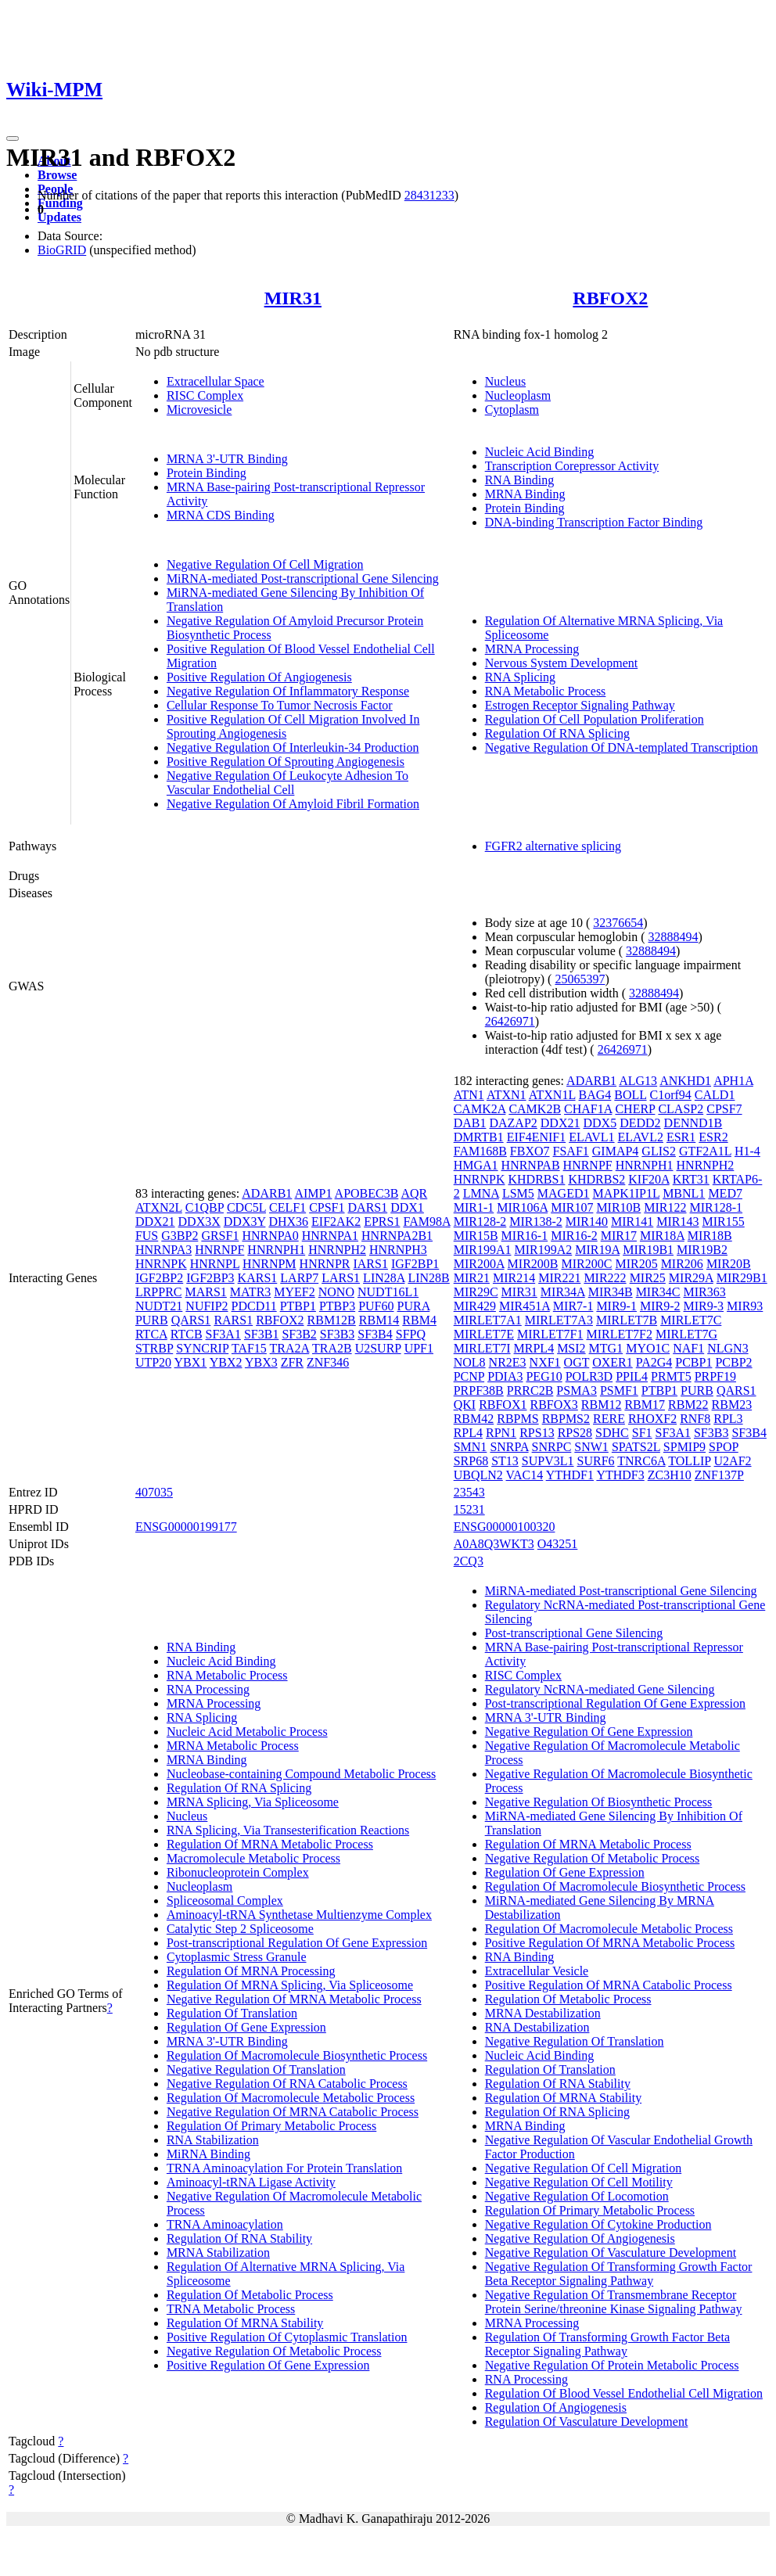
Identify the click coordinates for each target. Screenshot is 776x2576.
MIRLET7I (482, 1348)
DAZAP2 (513, 1123)
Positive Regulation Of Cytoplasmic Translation (287, 2337)
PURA (413, 1306)
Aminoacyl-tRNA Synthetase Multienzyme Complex (299, 1914)
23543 (469, 1492)
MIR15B (476, 1235)
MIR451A (524, 1306)
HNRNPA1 (330, 1235)
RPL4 (468, 1432)
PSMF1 (619, 1390)
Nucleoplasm (518, 395)
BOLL (630, 1094)
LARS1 (341, 1277)
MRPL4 (534, 1348)
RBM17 (644, 1404)
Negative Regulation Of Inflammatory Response (288, 691)
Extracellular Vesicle (537, 1971)
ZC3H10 (670, 1475)
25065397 (580, 979)
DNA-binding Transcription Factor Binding (594, 522)
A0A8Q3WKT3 (494, 1543)
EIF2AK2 (336, 1221)
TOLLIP (689, 1461)
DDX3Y (245, 1221)
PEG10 (544, 1376)
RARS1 (233, 1320)
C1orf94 (671, 1094)
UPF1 (418, 1348)
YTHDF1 (570, 1475)
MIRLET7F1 (550, 1334)
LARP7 (299, 1277)
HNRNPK (161, 1263)
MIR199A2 (543, 1249)
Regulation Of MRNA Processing (251, 1971)
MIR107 (572, 1207)
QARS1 (191, 1320)
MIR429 (475, 1306)
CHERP (635, 1109)
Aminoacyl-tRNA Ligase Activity (251, 2182)
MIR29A (691, 1277)
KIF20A (648, 1179)
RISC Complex (205, 395)
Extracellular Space (215, 381)
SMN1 (470, 1446)
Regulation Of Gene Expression (246, 2027)
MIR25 (648, 1277)
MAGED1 (563, 1193)
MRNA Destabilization (543, 2013)
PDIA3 (505, 1376)
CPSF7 (724, 1109)
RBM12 (601, 1404)
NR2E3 (507, 1362)
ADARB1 (267, 1193)
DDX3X (199, 1221)
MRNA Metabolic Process (233, 1745)
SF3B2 (299, 1334)
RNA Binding (519, 480)
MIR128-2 (480, 1221)
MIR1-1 (474, 1207)
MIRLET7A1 (488, 1320)
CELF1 (287, 1207)
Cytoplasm (512, 409)
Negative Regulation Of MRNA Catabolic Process (293, 2111)
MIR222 (605, 1277)
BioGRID (62, 250)
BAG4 (595, 1094)
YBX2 (226, 1362)
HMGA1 (476, 1165)
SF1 (642, 1432)
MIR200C (587, 1263)
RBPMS (517, 1418)
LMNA (481, 1193)
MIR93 (745, 1306)
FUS (146, 1235)
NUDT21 (158, 1306)
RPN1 (501, 1432)
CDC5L (246, 1207)
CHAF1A (588, 1109)
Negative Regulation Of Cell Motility (579, 2182)
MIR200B (533, 1263)
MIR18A (662, 1235)
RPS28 (575, 1432)
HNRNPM (269, 1263)
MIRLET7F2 (619, 1334)
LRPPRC (158, 1292)
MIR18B (710, 1235)
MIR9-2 (660, 1306)
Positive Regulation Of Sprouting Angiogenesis (285, 761)
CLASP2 (680, 1109)
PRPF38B (479, 1390)
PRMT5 (671, 1376)
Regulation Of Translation (232, 2013)
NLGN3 (727, 1348)
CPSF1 (326, 1207)
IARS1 (370, 1263)
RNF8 (695, 1418)
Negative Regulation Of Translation (256, 2069)
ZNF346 (328, 1362)
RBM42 (474, 1418)
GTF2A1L (705, 1151)
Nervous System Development (561, 663)
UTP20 (153, 1362)
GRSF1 (220, 1235)
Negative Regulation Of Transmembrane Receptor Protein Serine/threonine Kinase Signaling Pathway (613, 2302)
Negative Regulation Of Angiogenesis (580, 2238)
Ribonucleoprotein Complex (238, 1872)
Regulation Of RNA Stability (239, 2238)
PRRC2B (530, 1390)
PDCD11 (254, 1306)
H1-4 (747, 1151)
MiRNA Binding (208, 2154)
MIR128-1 (716, 1207)
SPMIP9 (684, 1446)
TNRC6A (641, 1461)
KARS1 (258, 1277)
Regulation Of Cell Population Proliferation (594, 719)
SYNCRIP (202, 1348)
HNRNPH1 (276, 1249)
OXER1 (612, 1362)
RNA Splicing (520, 677)
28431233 (429, 195)
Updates (59, 217)
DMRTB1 (479, 1137)
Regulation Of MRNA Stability (245, 2323)
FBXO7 (530, 1151)
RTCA (151, 1334)
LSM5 (518, 1193)
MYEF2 (294, 1292)
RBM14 (379, 1320)
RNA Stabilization (213, 2140)
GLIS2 (658, 1151)
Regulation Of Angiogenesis (556, 2407)
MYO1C (648, 1348)
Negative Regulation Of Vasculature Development (610, 2252)
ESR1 (680, 1137)
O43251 (557, 1543)
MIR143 (677, 1221)
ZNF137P (719, 1475)
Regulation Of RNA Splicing (557, 733)
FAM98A (426, 1221)
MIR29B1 (742, 1277)
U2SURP (378, 1348)
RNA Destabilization (537, 2027)
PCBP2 (733, 1362)
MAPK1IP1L (626, 1193)
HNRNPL (214, 1263)
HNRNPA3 (163, 1249)
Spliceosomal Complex (225, 1900)
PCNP (469, 1376)
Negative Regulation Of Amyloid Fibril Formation (293, 803)
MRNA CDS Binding (221, 515)
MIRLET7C (690, 1320)
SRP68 (471, 1461)
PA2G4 (654, 1362)
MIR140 (587, 1221)
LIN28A (383, 1277)
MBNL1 (684, 1193)
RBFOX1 (502, 1404)
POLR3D (589, 1376)
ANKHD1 (685, 1080)
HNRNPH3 (398, 1249)
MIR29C (476, 1292)
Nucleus (505, 381)
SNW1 (591, 1446)
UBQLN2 (478, 1475)
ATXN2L (158, 1207)
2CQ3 (468, 1561)
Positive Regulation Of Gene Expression (268, 2365)
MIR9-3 (704, 1306)
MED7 (725, 1193)
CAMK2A (480, 1109)
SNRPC (552, 1446)
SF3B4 (374, 1334)
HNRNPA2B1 (397, 1235)
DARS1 (368, 1207)
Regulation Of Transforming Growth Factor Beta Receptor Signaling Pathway (607, 2344)
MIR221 (559, 1277)
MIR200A (479, 1263)
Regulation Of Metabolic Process (250, 2294)
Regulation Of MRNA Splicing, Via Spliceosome (290, 1985)
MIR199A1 (483, 1249)
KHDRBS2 (596, 1179)
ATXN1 (506, 1094)
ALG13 (638, 1080)
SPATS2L (636, 1446)
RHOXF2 (652, 1418)
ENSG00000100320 (504, 1526)
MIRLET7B (626, 1320)
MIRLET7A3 (559, 1320)
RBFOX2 (610, 298)
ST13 (505, 1461)
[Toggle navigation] (12, 138)
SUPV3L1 (548, 1461)
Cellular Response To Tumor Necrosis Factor (280, 705)
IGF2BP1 (415, 1263)
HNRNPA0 (270, 1235)
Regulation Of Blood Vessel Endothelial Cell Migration (624, 2393)
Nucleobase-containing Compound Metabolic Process (301, 1773)
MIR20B (728, 1263)
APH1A (733, 1080)
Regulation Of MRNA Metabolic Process (270, 1844)
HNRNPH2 (337, 1249)
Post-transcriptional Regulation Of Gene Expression (297, 1942)
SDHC (612, 1432)
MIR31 (293, 298)
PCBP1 (693, 1362)
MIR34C (658, 1292)
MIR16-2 (574, 1235)
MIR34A (563, 1292)
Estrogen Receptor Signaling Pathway (580, 705)
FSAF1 (571, 1151)
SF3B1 (261, 1334)
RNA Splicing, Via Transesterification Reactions (288, 1830)
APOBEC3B (367, 1193)
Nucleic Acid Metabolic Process (247, 1731)
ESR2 (713, 1137)
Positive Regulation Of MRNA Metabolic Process (610, 1942)
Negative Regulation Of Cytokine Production (598, 2224)
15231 (469, 1509)
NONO (336, 1292)
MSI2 (571, 1348)
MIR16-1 (524, 1235)
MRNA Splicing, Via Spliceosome (253, 1802)
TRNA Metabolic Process (231, 2309)
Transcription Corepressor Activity (572, 465)
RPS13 (536, 1432)
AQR (414, 1193)
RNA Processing (208, 1689)
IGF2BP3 (210, 1277)
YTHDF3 (620, 1475)
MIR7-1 (573, 1306)
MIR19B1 (648, 1249)
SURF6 (596, 1461)
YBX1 (190, 1362)
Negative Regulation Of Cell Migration (265, 564)
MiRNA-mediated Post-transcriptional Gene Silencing (303, 578)
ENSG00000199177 (186, 1526)
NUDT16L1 (388, 1292)
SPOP (723, 1446)
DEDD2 (640, 1123)
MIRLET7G (686, 1334)
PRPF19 (715, 1376)
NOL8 (470, 1362)
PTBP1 (298, 1306)
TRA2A (290, 1348)
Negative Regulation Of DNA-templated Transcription (621, 747)
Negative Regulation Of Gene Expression (589, 1731)
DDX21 (155, 1221)
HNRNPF (219, 1249)
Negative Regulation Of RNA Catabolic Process (287, 2083)
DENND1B (693, 1123)
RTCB (187, 1334)
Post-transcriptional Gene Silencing (574, 1633)
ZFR (292, 1362)
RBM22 (688, 1404)
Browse (57, 174)
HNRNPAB (530, 1165)
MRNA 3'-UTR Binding (227, 458)
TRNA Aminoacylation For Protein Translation (284, 2168)
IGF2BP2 (159, 1277)
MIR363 (705, 1292)
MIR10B (618, 1207)
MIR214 (514, 1277)
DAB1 (470, 1123)
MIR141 (632, 1221)
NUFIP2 (206, 1306)
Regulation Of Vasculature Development (586, 2421)
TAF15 (249, 1348)
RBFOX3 (553, 1404)
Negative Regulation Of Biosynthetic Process (599, 1802)
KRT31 (691, 1179)
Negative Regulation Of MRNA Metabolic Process (294, 1999)
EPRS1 (382, 1221)
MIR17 (619, 1235)
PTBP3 (337, 1306)
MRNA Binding (525, 494)
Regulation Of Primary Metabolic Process (271, 2125)
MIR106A (522, 1207)
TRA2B (332, 1348)
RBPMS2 (566, 1418)
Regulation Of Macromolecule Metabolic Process (291, 2097)
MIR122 (665, 1207)
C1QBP (204, 1207)
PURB (151, 1320)
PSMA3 (576, 1390)
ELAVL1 (591, 1137)
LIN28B (428, 1277)
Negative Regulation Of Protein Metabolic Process (612, 2365)
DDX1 (407, 1207)
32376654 (618, 922)
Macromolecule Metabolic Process (253, 1858)
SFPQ (411, 1334)
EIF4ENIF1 (536, 1137)
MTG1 (606, 1348)
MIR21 (472, 1277)
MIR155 (723, 1221)
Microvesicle (199, 409)
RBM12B (331, 1320)
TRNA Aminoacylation (225, 2224)
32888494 (673, 936)
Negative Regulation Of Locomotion (577, 2196)
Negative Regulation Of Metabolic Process (274, 2351)
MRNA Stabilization (218, 2252)
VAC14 (525, 1475)
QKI (465, 1404)
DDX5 (599, 1123)
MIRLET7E (484, 1334)
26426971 (510, 1021)
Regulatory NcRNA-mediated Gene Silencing (600, 1689)
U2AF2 (733, 1461)
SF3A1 (223, 1334)
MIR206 (682, 1263)
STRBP (154, 1348)
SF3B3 (337, 1334)
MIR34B (610, 1292)
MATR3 (250, 1292)
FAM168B (480, 1151)
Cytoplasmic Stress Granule (237, 1956)
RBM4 (419, 1320)
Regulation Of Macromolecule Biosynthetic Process (297, 2055)
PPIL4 (632, 1376)
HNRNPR (325, 1263)
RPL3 (727, 1418)
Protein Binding (206, 473)
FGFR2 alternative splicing (553, 846)
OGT (577, 1362)
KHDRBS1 (536, 1179)
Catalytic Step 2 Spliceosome (240, 1928)
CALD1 (715, 1094)
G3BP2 (179, 1235)
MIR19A (597, 1249)
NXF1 (545, 1362)
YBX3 (261, 1362)
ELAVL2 (640, 1137)
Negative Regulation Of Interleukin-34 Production (293, 747)
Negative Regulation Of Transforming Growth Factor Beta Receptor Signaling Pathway (619, 2273)
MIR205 (636, 1263)
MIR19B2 (702, 1249)
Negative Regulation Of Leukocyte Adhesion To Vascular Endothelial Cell (287, 782)
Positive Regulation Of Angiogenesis (259, 677)
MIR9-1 (616, 1306)
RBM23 (732, 1404)
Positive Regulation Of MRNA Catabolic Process (608, 1985)
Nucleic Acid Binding (540, 451)
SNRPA (509, 1446)
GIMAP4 (615, 1151)
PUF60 (375, 1306)
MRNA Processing (532, 649)
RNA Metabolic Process (545, 691)
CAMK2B (534, 1109)
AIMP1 (313, 1193)
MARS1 (205, 1292)
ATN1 (469, 1094)
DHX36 (288, 1221)
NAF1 (688, 1348)
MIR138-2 (535, 1221)
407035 (154, 1492)
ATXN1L (552, 1094)
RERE (609, 1418)
